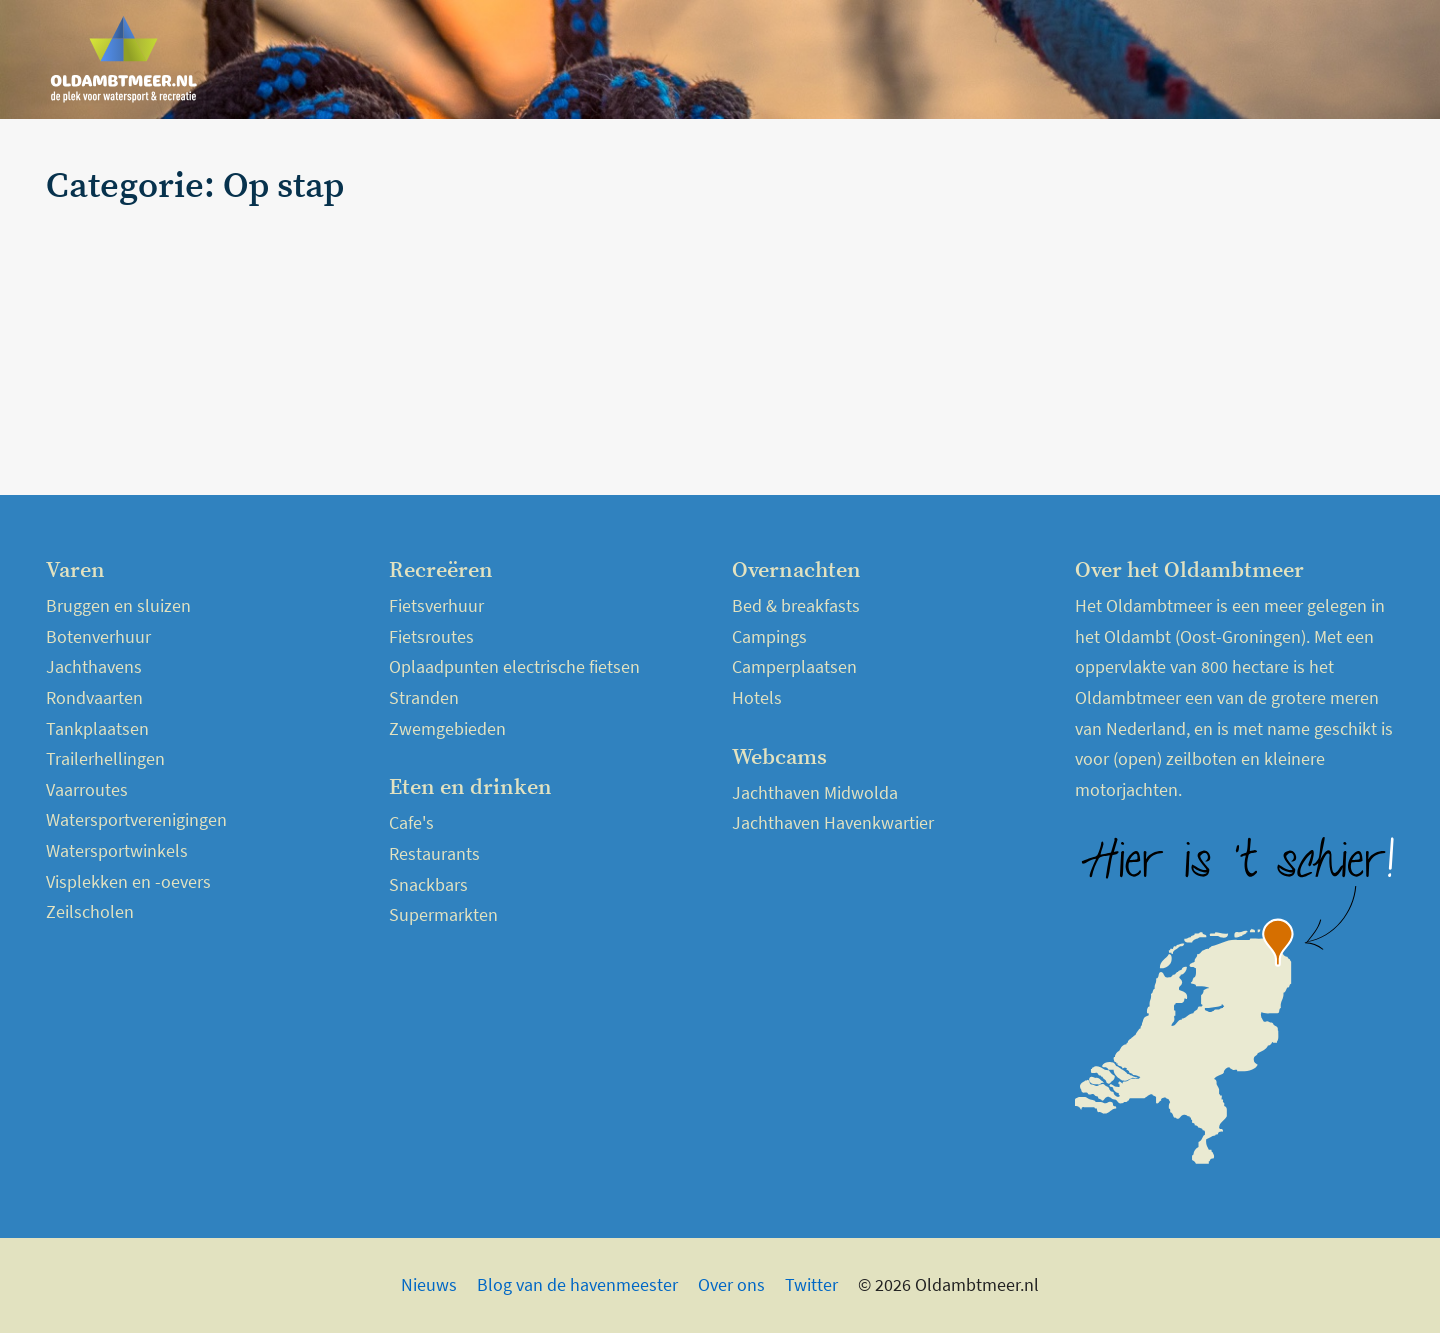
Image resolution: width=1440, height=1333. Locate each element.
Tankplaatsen (97, 728)
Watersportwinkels (117, 850)
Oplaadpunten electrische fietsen (514, 666)
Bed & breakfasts (796, 605)
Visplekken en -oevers (128, 881)
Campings (769, 636)
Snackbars (428, 884)
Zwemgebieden (447, 728)
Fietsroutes (431, 636)
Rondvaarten (94, 697)
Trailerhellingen (105, 758)
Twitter (811, 1284)
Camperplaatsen (794, 666)
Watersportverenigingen (136, 819)
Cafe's (411, 822)
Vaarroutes (87, 789)
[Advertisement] (1173, 307)
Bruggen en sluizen (118, 605)
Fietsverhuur (436, 605)
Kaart (1363, 59)
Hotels (757, 697)
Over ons (731, 1284)
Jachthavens (94, 666)
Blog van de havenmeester (577, 1284)
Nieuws (987, 59)
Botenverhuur (98, 636)
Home (915, 59)
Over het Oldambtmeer (1130, 59)
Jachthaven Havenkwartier (833, 822)
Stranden (424, 697)
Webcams (1283, 59)
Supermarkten (443, 914)
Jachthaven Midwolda (815, 792)
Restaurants (434, 853)
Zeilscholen (90, 911)
